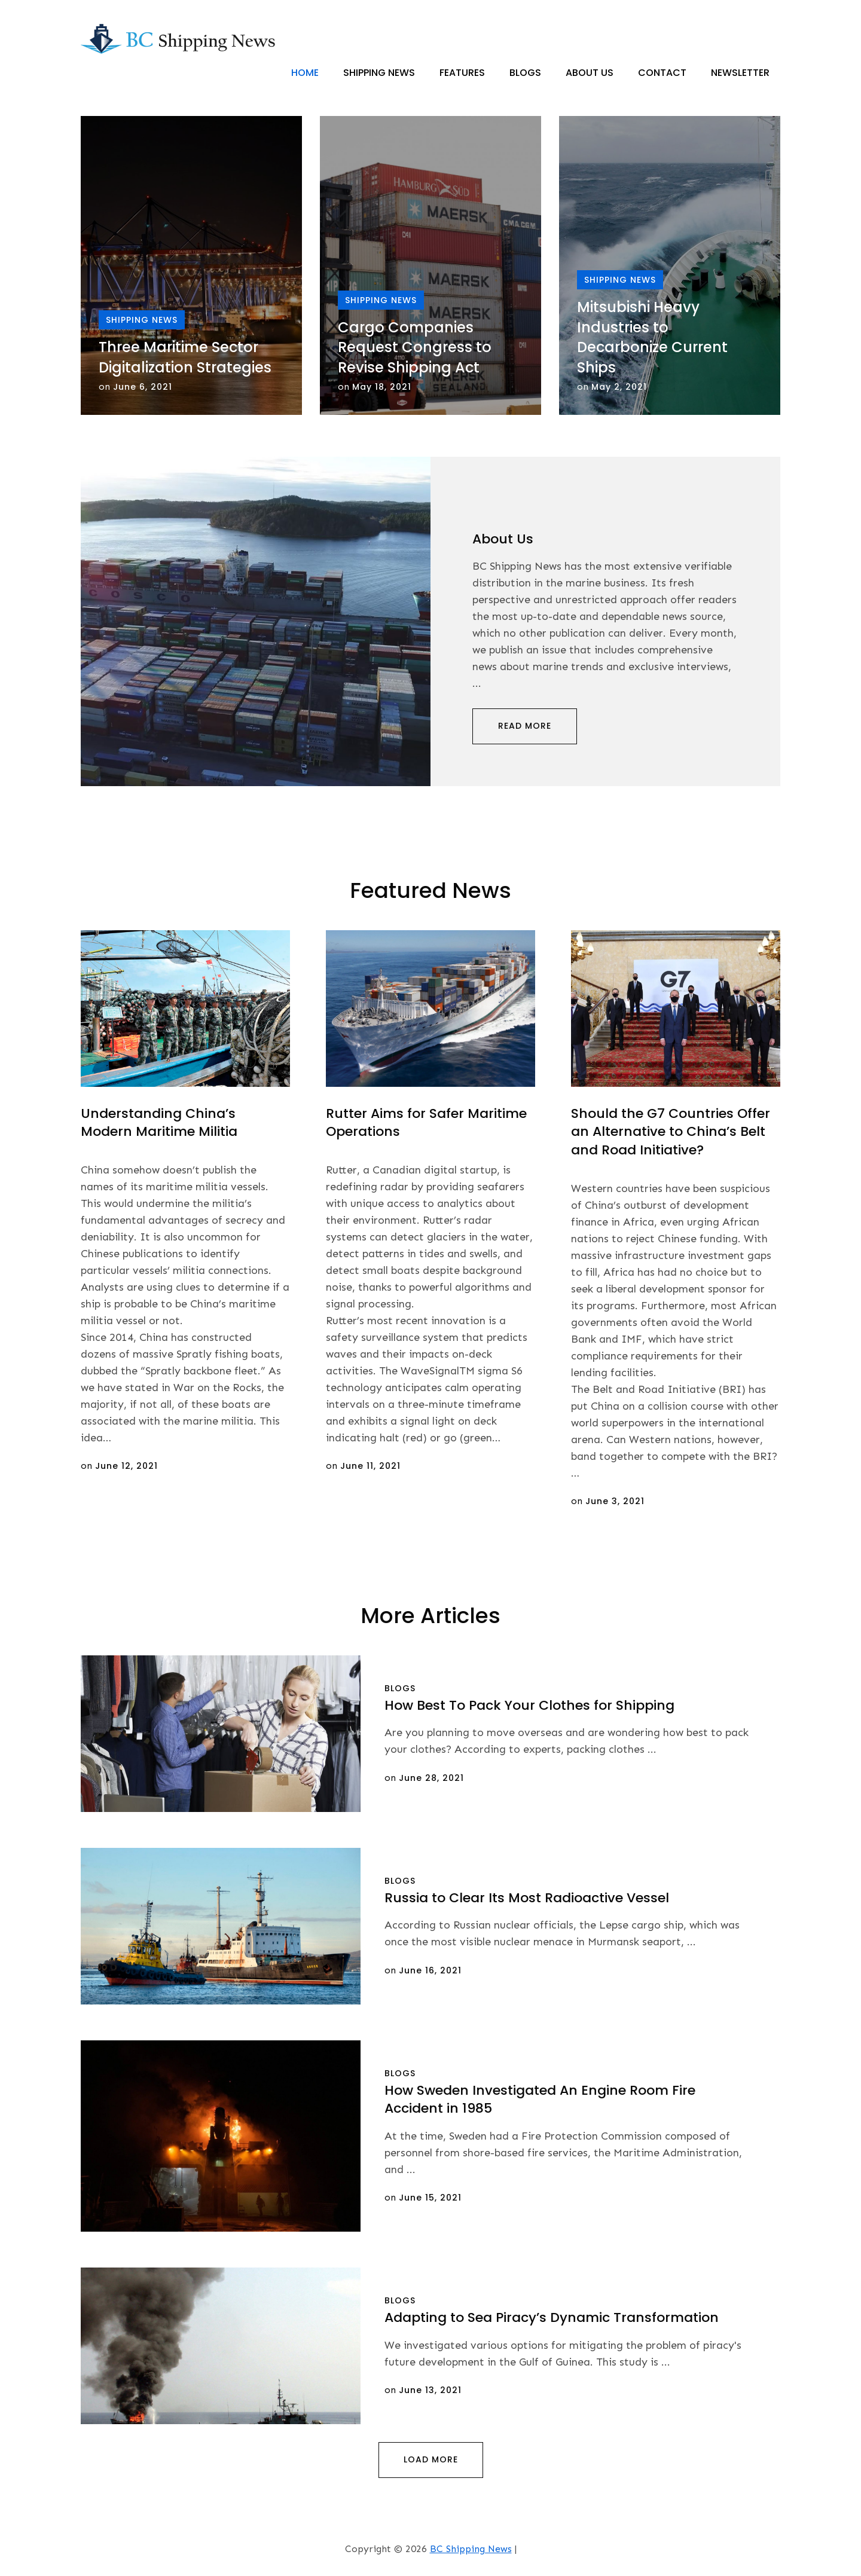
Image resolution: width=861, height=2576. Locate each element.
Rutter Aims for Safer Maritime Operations (426, 1122)
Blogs (525, 73)
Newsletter (740, 73)
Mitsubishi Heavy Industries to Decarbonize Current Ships (652, 338)
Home (305, 73)
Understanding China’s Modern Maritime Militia (159, 1122)
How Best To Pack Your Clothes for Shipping (529, 1705)
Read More (524, 726)
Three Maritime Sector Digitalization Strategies (185, 358)
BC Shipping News (471, 2549)
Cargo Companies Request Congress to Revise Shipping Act (414, 347)
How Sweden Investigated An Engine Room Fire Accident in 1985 (539, 2099)
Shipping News (379, 73)
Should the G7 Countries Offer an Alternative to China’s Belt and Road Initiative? (670, 1132)
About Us (589, 73)
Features (462, 73)
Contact (662, 73)
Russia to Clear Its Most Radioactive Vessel (526, 1898)
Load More (431, 2460)
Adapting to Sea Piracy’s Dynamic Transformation (551, 2318)
